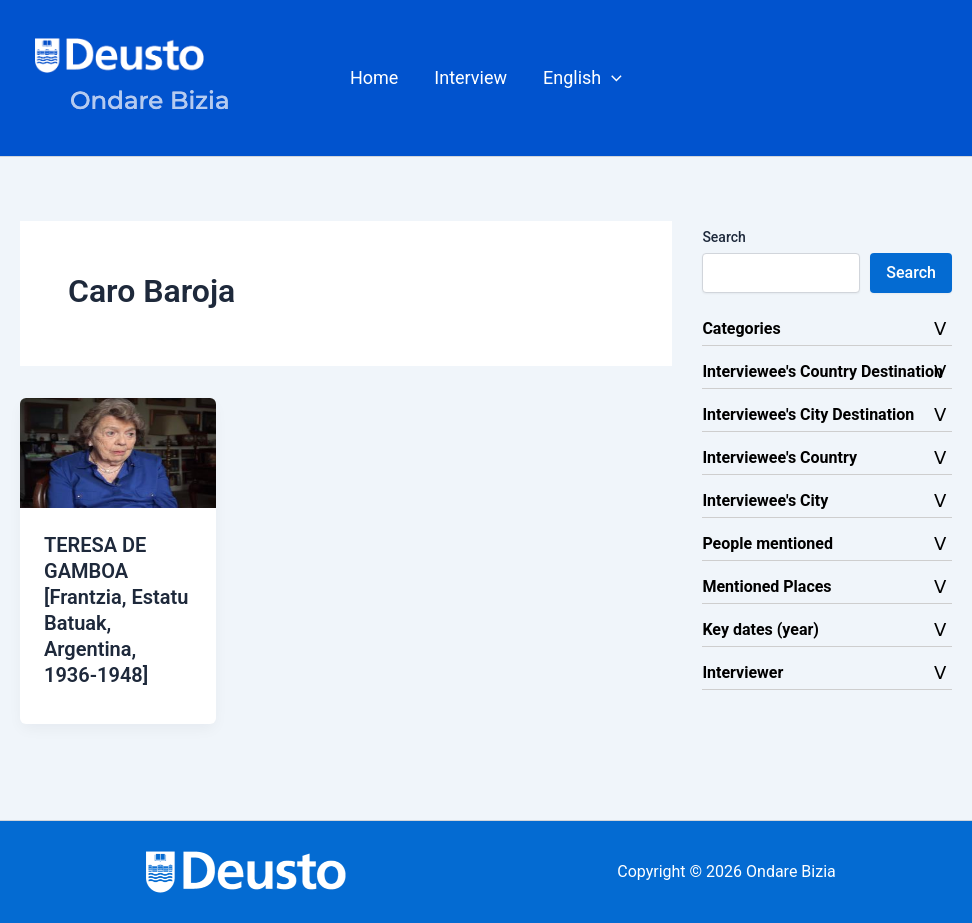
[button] (582, 78)
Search (723, 237)
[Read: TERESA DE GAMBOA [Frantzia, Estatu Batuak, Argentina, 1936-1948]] (118, 451)
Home (374, 77)
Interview (470, 77)
